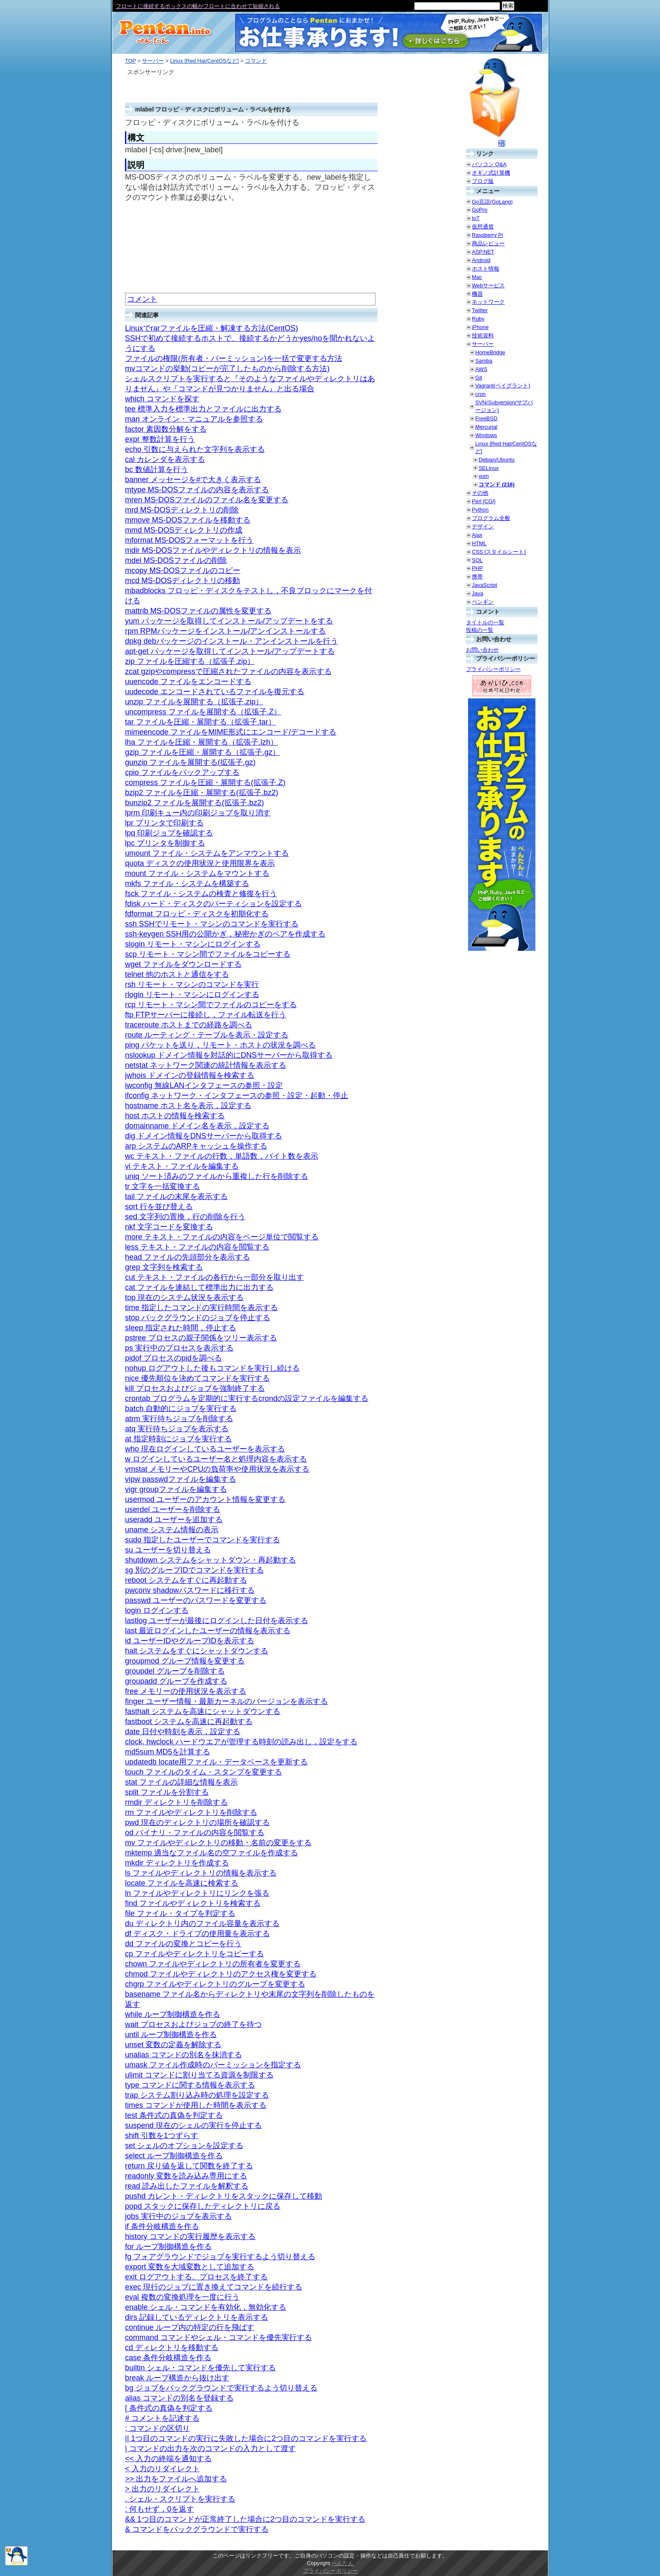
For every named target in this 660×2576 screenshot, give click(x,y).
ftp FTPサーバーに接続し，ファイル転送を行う (205, 1015)
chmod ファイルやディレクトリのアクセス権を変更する (221, 1974)
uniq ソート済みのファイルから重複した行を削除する (216, 1176)
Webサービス (488, 285)
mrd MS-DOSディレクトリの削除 (182, 510)
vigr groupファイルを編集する (176, 1489)
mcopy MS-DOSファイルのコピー (182, 570)
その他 (480, 493)
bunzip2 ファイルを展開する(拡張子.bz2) (194, 803)
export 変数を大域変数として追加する (189, 2267)
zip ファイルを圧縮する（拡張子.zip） (190, 661)
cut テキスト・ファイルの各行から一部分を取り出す (214, 1277)
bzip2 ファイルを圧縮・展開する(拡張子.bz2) (201, 792)
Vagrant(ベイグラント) (502, 385)
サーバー (153, 61)
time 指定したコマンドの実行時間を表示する (201, 1307)
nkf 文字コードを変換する (169, 1227)
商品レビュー (488, 243)
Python (480, 510)
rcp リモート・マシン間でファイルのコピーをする (211, 1004)
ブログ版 (483, 181)
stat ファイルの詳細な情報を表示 (181, 1782)
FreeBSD (486, 418)
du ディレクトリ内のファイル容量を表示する (202, 1923)
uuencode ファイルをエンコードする (188, 681)
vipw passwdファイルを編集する (180, 1479)
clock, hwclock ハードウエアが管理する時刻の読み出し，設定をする (241, 1742)
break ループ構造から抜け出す (177, 2378)
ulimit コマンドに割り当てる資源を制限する (199, 2075)
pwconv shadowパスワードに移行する (190, 1590)
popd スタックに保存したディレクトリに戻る (202, 2206)
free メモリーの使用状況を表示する (185, 1691)
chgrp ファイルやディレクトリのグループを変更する (215, 1984)
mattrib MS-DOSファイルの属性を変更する (198, 611)
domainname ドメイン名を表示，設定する (197, 1126)
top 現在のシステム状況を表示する (184, 1297)
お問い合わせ (482, 650)
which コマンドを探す (162, 399)
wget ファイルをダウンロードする (183, 964)
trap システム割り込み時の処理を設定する (197, 2095)
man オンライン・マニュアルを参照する (194, 419)
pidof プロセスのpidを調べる (173, 1358)
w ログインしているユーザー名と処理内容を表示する (216, 1459)
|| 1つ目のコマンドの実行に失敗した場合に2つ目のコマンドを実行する (246, 2438)
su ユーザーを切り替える (168, 1550)
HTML (479, 543)
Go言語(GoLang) (492, 202)
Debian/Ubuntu (496, 459)
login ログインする (157, 1610)
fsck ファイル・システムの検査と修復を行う (201, 893)
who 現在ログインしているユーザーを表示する (205, 1449)
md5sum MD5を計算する (167, 1752)
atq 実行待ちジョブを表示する (177, 1429)
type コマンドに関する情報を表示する (190, 2085)
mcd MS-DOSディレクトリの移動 (182, 580)
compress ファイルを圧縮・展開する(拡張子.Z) (205, 782)
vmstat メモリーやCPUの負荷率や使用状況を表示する (217, 1469)
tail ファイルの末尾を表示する (176, 1196)
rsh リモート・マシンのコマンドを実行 (192, 984)
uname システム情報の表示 (171, 1529)
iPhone (480, 327)
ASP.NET (483, 252)
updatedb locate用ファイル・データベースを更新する (216, 1762)
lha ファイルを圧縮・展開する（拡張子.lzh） (201, 742)
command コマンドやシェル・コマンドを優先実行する (218, 2337)
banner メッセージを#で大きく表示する (193, 479)
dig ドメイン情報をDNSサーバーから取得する (203, 1136)
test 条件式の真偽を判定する (174, 2115)
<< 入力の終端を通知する (168, 2458)
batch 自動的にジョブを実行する (181, 1408)
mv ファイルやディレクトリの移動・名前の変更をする (218, 1842)
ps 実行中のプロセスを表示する (179, 1348)
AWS (481, 369)
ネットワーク (488, 302)
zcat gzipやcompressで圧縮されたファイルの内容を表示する (228, 671)
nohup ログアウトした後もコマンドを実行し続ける (212, 1368)
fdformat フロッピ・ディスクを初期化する (197, 914)
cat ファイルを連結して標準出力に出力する (199, 1287)
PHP (477, 568)
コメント (142, 299)
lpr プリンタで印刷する (164, 823)
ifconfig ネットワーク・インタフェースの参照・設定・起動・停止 (236, 1095)
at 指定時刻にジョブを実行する (178, 1439)
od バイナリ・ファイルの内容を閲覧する (194, 1832)
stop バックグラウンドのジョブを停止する (197, 1317)
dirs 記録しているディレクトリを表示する (196, 2317)
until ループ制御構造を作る (171, 2034)
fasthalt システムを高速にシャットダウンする (202, 1711)
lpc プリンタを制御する (165, 843)
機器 (477, 294)
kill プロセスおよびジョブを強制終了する (195, 1388)
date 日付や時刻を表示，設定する (182, 1731)
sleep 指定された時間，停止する (180, 1328)
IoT (476, 218)
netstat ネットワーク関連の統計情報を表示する (205, 1065)
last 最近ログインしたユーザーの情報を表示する (207, 1630)
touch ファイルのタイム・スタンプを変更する (203, 1772)
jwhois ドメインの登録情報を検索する (189, 1075)
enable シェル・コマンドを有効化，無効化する (205, 2307)
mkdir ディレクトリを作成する (177, 1863)
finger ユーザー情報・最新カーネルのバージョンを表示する (226, 1701)
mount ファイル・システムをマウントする (197, 873)
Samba (483, 361)
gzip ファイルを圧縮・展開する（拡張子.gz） (202, 752)
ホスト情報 (485, 268)
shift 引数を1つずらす (161, 2135)
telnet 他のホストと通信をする (177, 974)
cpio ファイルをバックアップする (182, 772)
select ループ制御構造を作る (174, 2156)
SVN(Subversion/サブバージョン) (504, 406)
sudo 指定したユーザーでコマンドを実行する (202, 1540)
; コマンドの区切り (157, 2428)
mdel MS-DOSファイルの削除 (176, 560)
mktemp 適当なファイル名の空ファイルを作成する (211, 1853)
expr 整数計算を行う (160, 439)
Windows (486, 435)
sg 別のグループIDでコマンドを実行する (194, 1570)
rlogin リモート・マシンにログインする (192, 994)
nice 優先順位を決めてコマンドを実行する (197, 1378)
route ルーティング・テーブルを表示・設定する (206, 1035)
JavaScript (484, 585)
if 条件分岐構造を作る (162, 2226)
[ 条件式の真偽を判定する (169, 2408)
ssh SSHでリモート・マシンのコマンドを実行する (211, 924)
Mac (477, 277)
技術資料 (483, 335)
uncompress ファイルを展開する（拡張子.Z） (203, 712)
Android (481, 260)
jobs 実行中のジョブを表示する (178, 2216)
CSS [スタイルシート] (499, 552)
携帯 (477, 576)
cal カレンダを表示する (165, 459)
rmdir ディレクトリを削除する (176, 1802)
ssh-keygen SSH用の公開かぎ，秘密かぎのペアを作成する (225, 934)
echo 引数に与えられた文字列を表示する (195, 449)
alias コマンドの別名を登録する (179, 2398)
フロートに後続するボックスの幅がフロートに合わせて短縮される (198, 6)
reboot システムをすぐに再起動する (186, 1580)
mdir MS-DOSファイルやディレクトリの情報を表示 (213, 550)
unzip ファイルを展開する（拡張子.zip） (194, 702)
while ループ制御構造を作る (172, 2014)
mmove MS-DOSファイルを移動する (187, 520)
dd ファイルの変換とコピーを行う (183, 1943)
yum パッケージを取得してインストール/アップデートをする (229, 621)
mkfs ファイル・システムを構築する (187, 883)
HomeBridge (490, 352)
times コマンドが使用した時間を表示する (195, 2105)
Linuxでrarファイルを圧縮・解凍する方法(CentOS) (211, 328)
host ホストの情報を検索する (175, 1116)
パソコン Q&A (489, 164)
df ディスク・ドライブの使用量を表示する (197, 1933)
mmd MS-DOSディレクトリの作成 (183, 530)
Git (478, 377)
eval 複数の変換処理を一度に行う (182, 2297)
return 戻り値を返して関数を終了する (189, 2166)
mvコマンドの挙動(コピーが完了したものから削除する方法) (227, 368)
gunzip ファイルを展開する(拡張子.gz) (190, 762)
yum (484, 476)
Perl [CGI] (483, 501)
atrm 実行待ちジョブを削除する (179, 1418)
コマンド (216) (496, 484)
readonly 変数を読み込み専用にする (186, 2176)
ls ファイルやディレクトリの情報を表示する (201, 1873)
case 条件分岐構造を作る (168, 2357)
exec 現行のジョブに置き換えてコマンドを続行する (213, 2287)
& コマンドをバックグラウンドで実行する (197, 2529)
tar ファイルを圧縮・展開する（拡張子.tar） (200, 722)
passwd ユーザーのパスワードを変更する (195, 1600)
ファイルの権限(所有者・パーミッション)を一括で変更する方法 (233, 358)
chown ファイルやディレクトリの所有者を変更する (213, 1964)
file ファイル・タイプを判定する (180, 1913)
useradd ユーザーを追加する (174, 1519)
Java (477, 593)
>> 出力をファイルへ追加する (176, 2479)
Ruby (478, 319)
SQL (477, 560)
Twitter (480, 310)
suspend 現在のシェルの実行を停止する (193, 2125)
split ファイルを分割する (167, 1792)
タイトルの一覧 (485, 622)
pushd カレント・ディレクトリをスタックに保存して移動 (223, 2196)
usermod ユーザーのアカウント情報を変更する (205, 1499)
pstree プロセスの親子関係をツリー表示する (201, 1338)
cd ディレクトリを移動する (171, 2347)
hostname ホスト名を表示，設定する (188, 1105)
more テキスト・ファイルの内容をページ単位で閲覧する (222, 1237)
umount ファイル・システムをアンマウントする (207, 853)
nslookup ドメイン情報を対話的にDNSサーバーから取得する (229, 1055)
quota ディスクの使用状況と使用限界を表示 (200, 863)
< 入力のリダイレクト (162, 2469)
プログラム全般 (491, 518)
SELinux (489, 468)
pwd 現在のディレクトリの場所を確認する (197, 1822)
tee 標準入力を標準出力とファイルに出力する (203, 409)
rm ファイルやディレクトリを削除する (191, 1812)
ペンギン (483, 602)
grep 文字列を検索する (164, 1267)
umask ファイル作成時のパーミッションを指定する (213, 2065)
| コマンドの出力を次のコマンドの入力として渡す (210, 2448)
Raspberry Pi (487, 235)
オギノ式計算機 (491, 173)
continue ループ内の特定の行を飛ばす (189, 2327)
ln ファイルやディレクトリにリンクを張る (197, 1893)
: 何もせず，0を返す (159, 2509)
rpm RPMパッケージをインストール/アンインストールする (225, 631)
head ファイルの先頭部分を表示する (187, 1257)
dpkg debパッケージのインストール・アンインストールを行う (231, 641)
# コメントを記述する (162, 2418)
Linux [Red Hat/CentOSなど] (204, 61)
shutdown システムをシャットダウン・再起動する (210, 1560)
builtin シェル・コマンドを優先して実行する (200, 2368)
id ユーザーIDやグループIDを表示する (189, 1641)
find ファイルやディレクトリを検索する (193, 1903)
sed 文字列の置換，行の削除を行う (185, 1216)
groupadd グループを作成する (176, 1681)
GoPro (479, 210)
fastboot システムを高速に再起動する (189, 1721)
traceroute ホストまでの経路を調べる (188, 1025)
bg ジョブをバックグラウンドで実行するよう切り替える (221, 2388)
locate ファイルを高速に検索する (181, 1883)
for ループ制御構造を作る (168, 2246)
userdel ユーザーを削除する (172, 1509)
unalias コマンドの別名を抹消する (183, 2055)
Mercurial (486, 427)
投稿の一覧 (479, 630)
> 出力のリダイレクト (162, 2489)
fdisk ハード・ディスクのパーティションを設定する (213, 903)
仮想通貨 (483, 226)
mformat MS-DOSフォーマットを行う (189, 540)
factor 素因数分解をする (166, 429)
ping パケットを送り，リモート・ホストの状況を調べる (220, 1045)
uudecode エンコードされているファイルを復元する (214, 691)
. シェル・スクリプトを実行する (180, 2499)
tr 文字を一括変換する (162, 1186)
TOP (130, 61)
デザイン (483, 526)
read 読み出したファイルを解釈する (186, 2186)
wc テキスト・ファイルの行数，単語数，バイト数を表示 (221, 1156)
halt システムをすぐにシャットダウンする (196, 1651)
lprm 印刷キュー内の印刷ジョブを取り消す (198, 813)
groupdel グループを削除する (175, 1671)
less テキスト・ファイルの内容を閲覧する (197, 1247)
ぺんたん (343, 2563)
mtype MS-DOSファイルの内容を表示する (197, 489)
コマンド (256, 61)
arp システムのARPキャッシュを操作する (196, 1146)
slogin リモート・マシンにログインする (193, 944)
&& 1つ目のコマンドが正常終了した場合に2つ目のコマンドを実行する (245, 2519)
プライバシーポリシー (493, 669)
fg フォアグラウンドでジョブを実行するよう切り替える (220, 2256)
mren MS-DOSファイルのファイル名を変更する (206, 500)
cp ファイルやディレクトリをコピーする (194, 1954)
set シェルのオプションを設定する (184, 2145)
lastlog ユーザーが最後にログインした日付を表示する (216, 1620)
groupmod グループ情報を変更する (185, 1661)
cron (480, 394)
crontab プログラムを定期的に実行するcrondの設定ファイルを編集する (246, 1398)
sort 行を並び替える (159, 1206)
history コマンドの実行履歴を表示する (190, 2236)
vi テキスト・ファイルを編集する (182, 1166)
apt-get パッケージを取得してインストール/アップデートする (230, 651)
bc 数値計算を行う (156, 469)
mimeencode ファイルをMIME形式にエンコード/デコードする (230, 732)
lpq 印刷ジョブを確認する (169, 833)
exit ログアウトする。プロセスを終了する (196, 2277)
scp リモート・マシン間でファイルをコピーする (207, 954)
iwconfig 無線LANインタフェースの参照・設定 (204, 1085)
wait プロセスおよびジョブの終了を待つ (193, 2024)
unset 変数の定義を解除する (173, 2044)
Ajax (477, 535)
